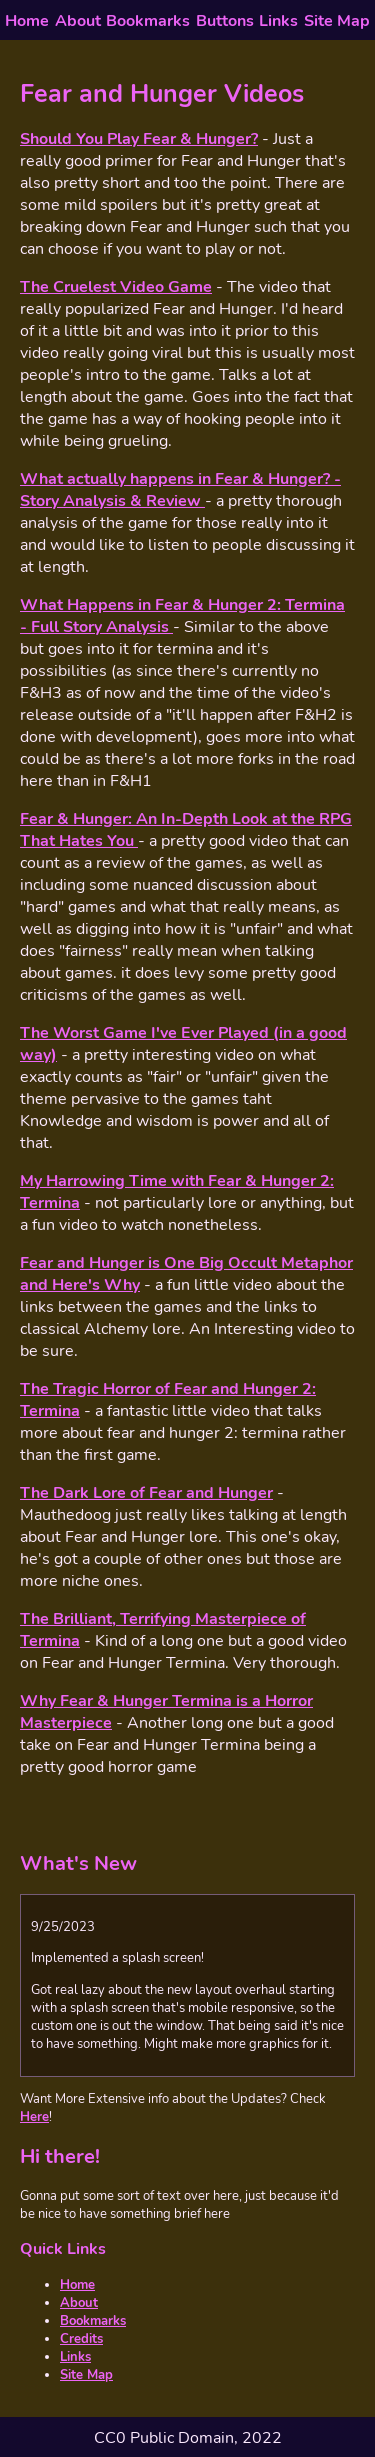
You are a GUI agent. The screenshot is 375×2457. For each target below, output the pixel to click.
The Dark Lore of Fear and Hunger (146, 1493)
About (78, 21)
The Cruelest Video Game (116, 287)
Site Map (337, 21)
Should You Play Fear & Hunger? (139, 139)
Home (27, 21)
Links (278, 21)
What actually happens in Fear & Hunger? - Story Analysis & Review (180, 490)
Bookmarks (148, 21)
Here (34, 2117)
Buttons (225, 21)
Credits (81, 2339)
